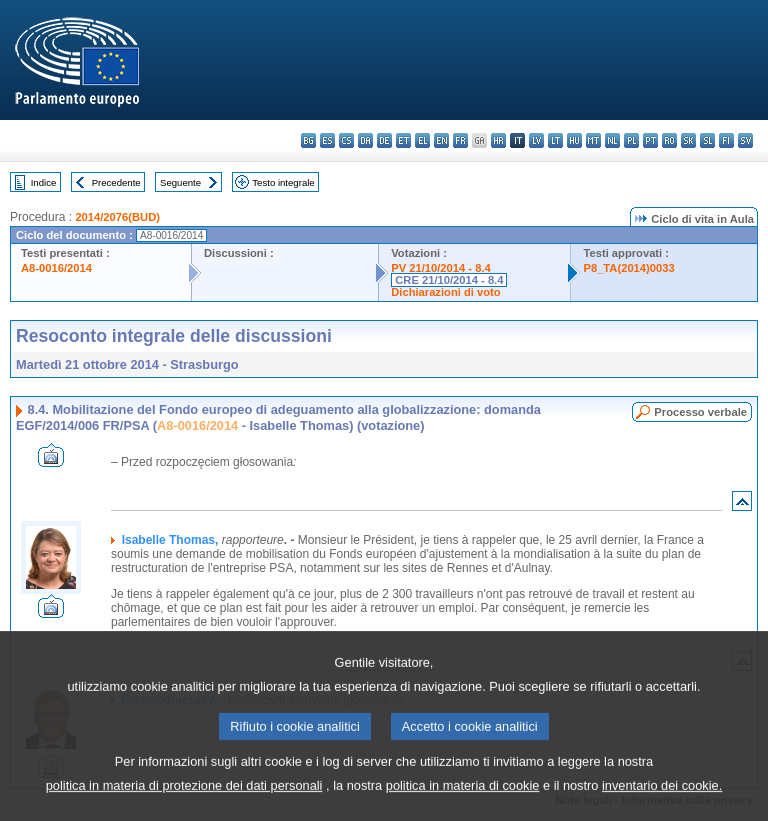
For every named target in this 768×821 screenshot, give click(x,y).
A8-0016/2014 (56, 268)
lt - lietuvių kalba (555, 140)
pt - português (650, 140)
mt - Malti (593, 140)
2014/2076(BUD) (117, 217)
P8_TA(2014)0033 (628, 268)
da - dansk (365, 140)
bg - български (308, 140)
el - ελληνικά (422, 140)
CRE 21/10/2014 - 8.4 (449, 280)
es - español (327, 140)
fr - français (460, 140)
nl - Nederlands (612, 140)
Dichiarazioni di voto (445, 292)
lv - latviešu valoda (536, 140)
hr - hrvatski (498, 140)
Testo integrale (283, 182)
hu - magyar (574, 140)
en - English (441, 140)
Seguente (180, 182)
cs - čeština (346, 140)
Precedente (116, 182)
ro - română (669, 140)
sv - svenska (745, 140)
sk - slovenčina (688, 140)
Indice (44, 182)
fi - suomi (726, 140)
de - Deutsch (384, 140)
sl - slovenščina (707, 140)
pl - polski (631, 140)
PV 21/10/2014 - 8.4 (441, 268)
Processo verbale (700, 412)
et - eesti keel (403, 140)
